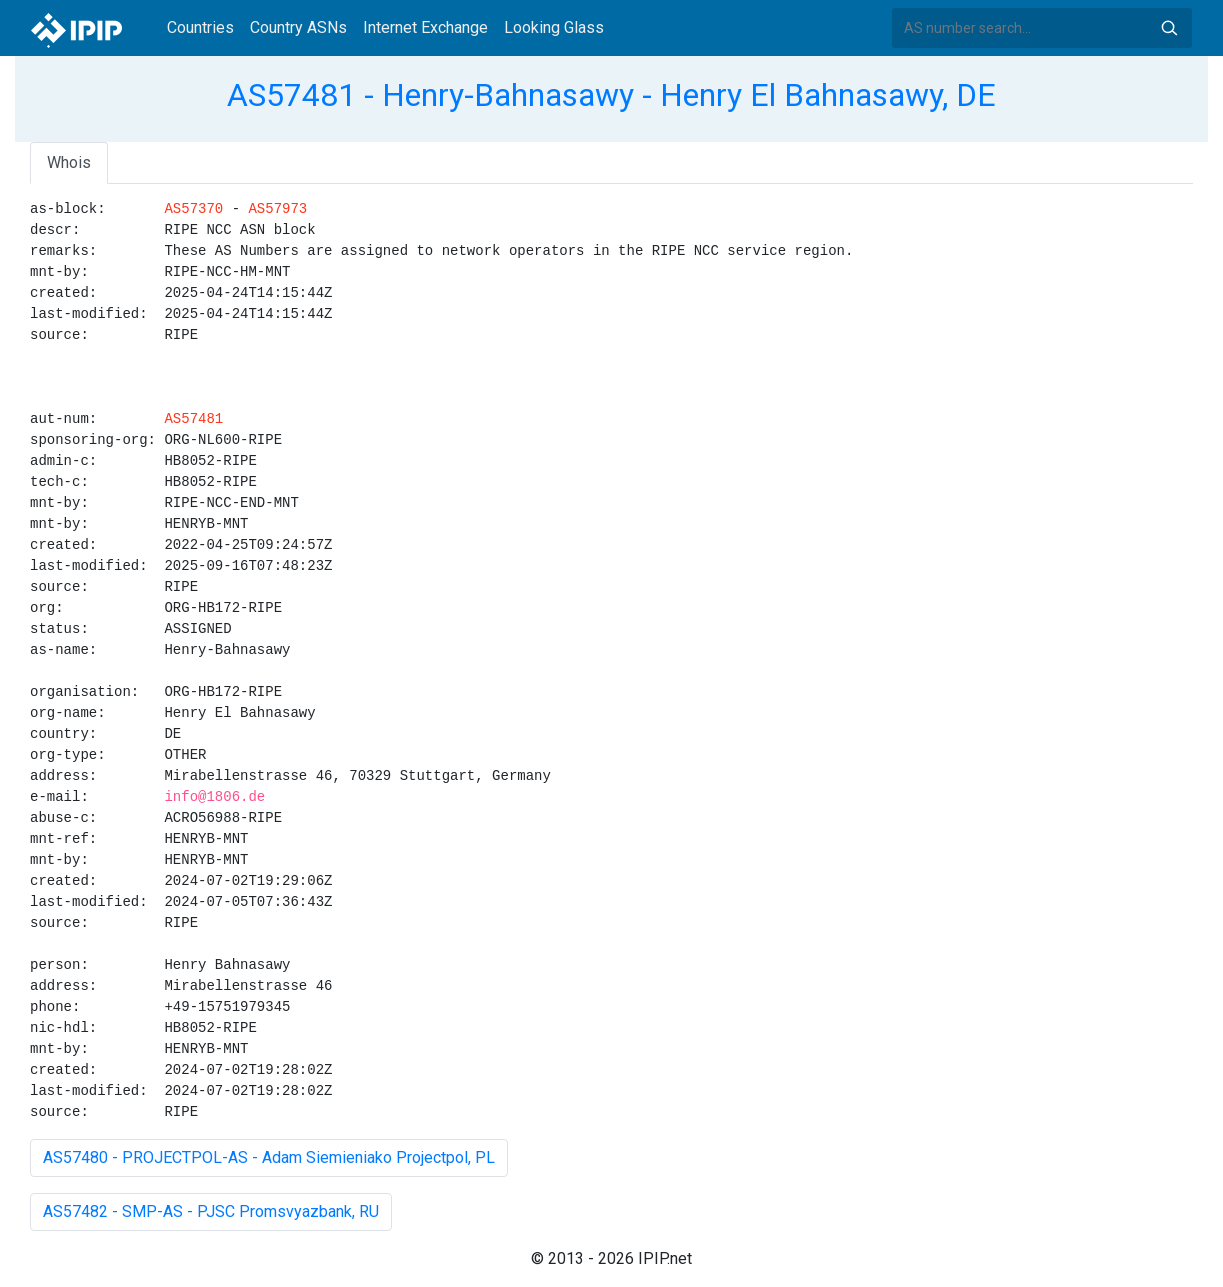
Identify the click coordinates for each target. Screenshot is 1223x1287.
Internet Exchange (425, 27)
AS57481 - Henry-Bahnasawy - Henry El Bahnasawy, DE (611, 95)
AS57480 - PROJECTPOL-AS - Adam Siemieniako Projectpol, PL (269, 1157)
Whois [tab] (69, 162)
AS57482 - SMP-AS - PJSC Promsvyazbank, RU (211, 1211)
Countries (200, 27)
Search (1169, 28)
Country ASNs (298, 27)
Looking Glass (554, 27)
